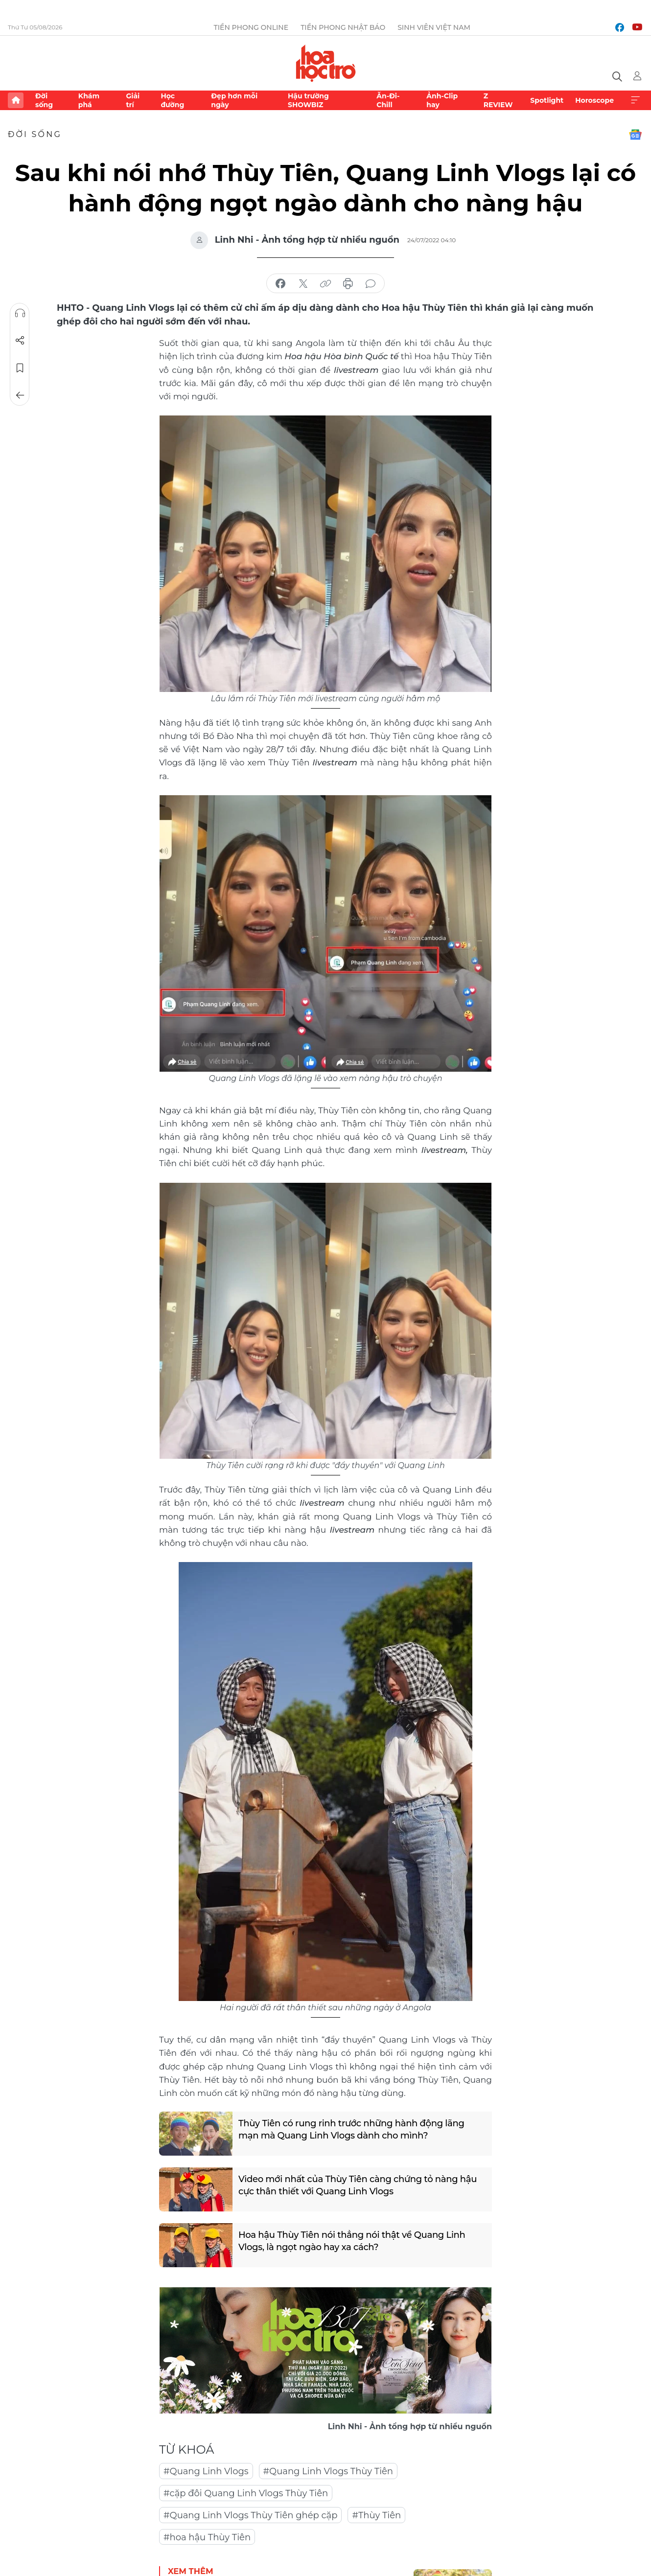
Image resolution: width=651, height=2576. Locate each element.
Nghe (20, 313)
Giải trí (133, 100)
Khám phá (88, 100)
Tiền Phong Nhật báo (343, 27)
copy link (325, 284)
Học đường (172, 100)
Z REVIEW (498, 100)
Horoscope (594, 100)
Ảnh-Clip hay (442, 100)
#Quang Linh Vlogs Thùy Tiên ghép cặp (250, 2515)
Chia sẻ (20, 340)
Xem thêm (635, 100)
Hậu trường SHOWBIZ (308, 100)
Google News (635, 134)
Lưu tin (20, 368)
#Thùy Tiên (376, 2515)
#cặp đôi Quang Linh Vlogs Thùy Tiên (245, 2493)
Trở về (20, 395)
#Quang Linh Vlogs (206, 2471)
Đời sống (44, 100)
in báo (348, 284)
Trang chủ (15, 100)
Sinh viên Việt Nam (433, 27)
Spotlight (546, 100)
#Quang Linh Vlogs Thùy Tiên (328, 2471)
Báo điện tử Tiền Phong (325, 63)
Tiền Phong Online (250, 27)
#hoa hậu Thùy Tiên (207, 2537)
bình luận (370, 284)
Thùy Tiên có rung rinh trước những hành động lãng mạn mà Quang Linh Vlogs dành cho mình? (351, 2129)
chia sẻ (280, 284)
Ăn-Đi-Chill (387, 100)
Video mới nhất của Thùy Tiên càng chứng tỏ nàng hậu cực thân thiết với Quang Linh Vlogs (357, 2185)
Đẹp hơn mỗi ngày (234, 100)
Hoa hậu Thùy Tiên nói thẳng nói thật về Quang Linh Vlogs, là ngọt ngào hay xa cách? (351, 2241)
